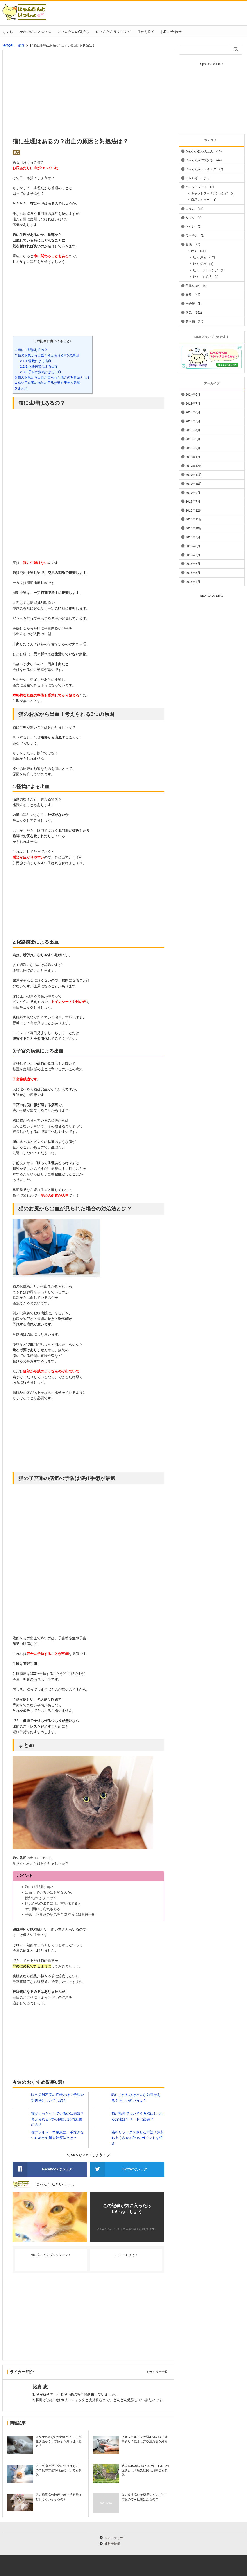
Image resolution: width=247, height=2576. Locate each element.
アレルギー (193, 178)
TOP (7, 45)
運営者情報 (112, 2543)
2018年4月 (193, 430)
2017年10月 (194, 483)
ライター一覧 (158, 2372)
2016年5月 (193, 573)
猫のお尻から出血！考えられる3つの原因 (47, 355)
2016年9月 (193, 537)
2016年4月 (193, 582)
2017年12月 (194, 466)
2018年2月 (193, 448)
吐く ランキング (205, 270)
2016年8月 (193, 546)
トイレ (190, 226)
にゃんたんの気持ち (73, 32)
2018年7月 (193, 403)
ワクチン (192, 235)
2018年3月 (193, 439)
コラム (190, 208)
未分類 (190, 303)
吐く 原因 (199, 257)
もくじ (7, 32)
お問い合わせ (171, 32)
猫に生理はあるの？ (31, 350)
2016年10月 (194, 528)
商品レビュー (200, 199)
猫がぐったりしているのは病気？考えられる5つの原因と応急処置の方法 (57, 2119)
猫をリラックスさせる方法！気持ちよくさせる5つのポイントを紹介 (137, 2137)
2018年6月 (193, 412)
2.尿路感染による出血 (39, 366)
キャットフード (196, 187)
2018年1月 (193, 457)
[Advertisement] (88, 96)
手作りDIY (146, 32)
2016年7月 (193, 555)
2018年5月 (193, 421)
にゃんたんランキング (113, 32)
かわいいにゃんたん (35, 32)
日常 (189, 294)
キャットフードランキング (209, 193)
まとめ (21, 388)
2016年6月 (193, 564)
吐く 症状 (199, 264)
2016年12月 (194, 510)
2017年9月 (193, 492)
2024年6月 (193, 394)
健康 (189, 244)
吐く (194, 251)
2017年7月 (193, 501)
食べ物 (190, 321)
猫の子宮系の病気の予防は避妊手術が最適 (47, 383)
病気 (21, 45)
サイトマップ (114, 2538)
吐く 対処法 (202, 276)
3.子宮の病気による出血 (40, 372)
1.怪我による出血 (35, 361)
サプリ (190, 217)
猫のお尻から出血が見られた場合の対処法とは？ (52, 377)
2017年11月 (194, 474)
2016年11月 (194, 519)
